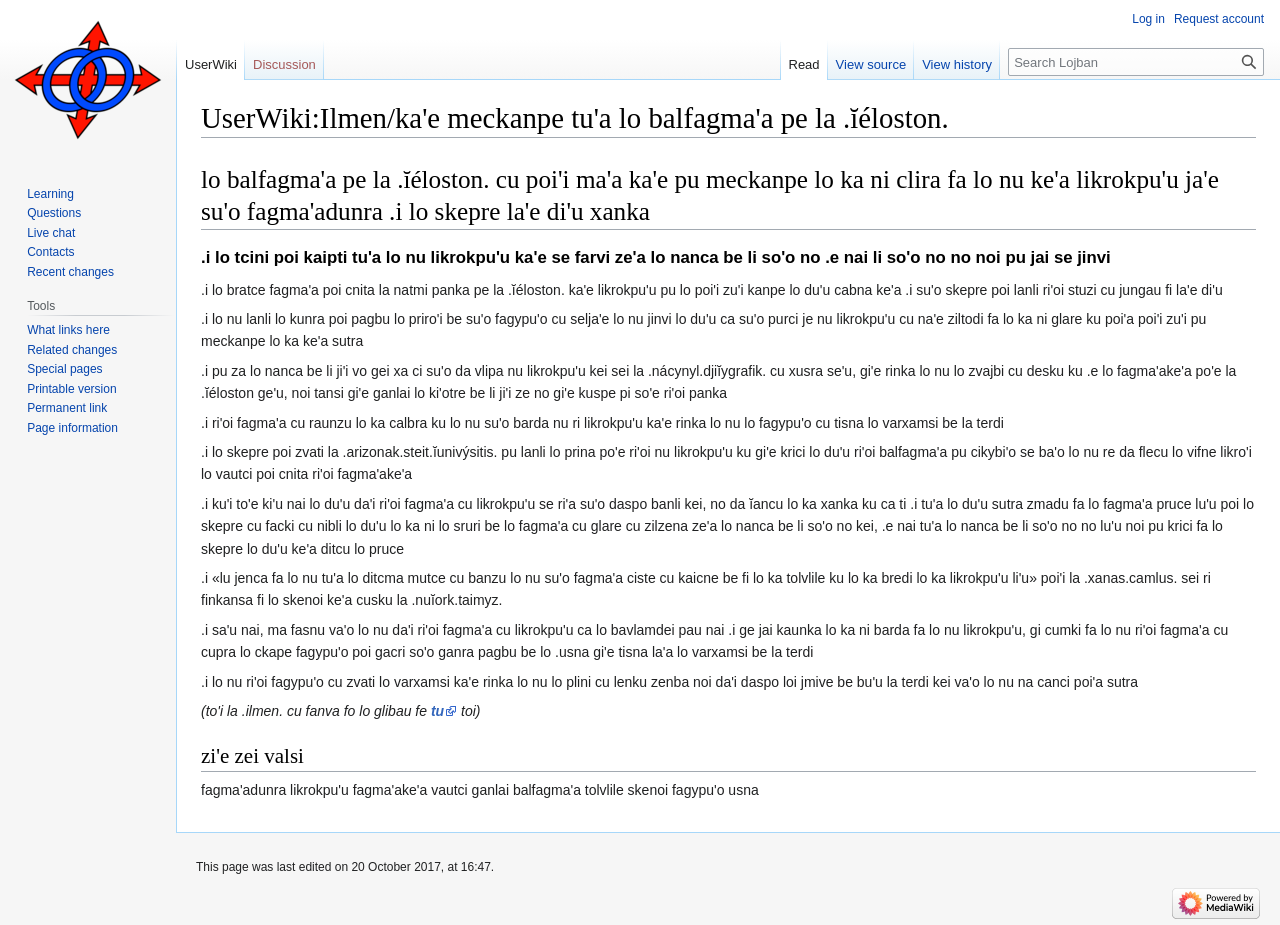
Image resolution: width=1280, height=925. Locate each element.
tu (437, 711)
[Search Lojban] (1136, 62)
